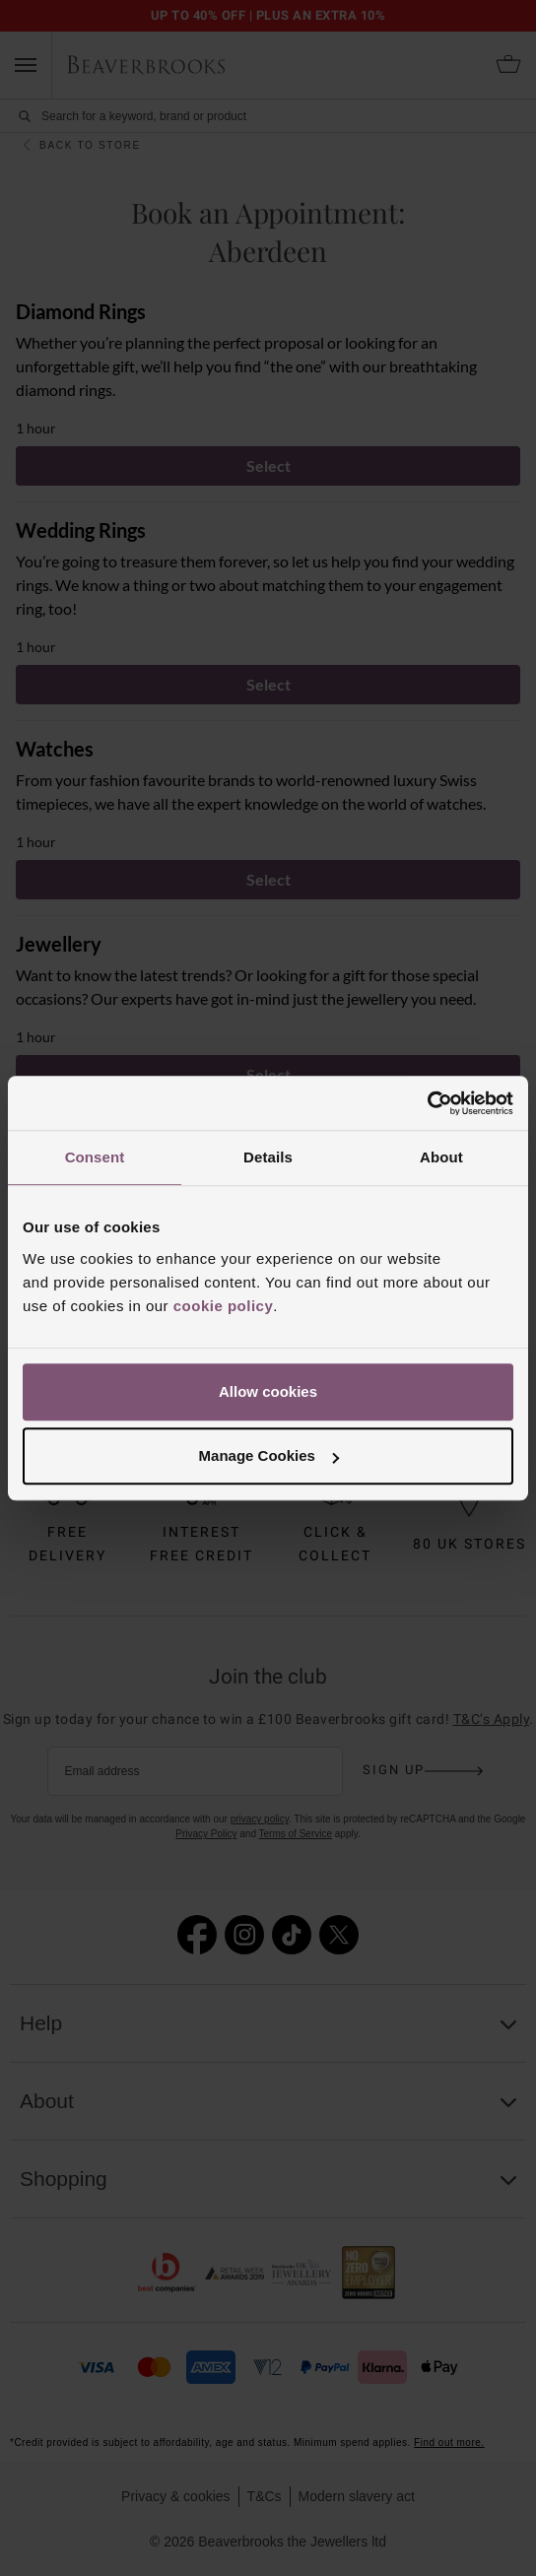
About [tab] (441, 1157)
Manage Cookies (269, 1455)
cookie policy (223, 1305)
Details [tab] (268, 1157)
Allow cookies (268, 1391)
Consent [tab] (95, 1157)
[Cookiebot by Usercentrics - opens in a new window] (427, 1103)
